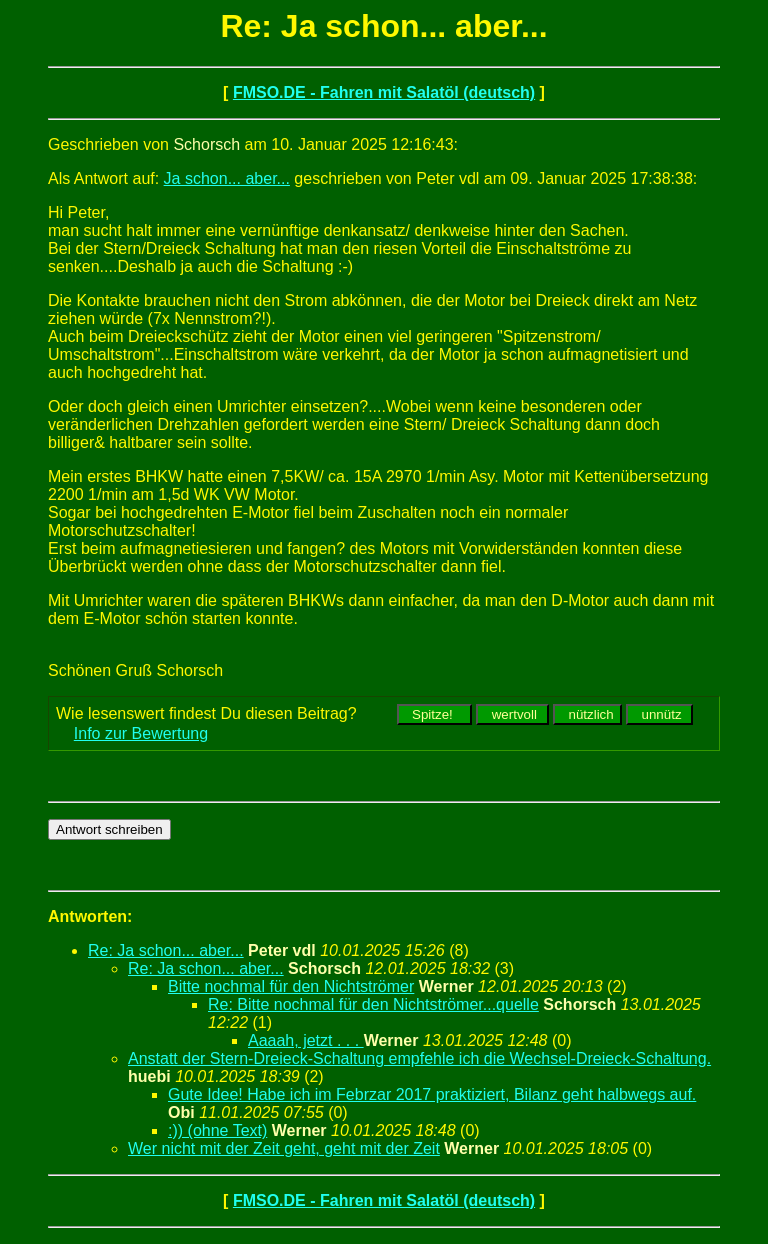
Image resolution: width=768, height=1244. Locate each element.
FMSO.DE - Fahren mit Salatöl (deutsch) (384, 92)
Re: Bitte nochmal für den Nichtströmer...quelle (373, 1004)
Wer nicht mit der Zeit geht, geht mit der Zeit (284, 1148)
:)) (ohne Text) (217, 1130)
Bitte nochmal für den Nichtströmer (291, 986)
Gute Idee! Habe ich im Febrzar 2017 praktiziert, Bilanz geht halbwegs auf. (432, 1094)
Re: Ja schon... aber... (166, 950)
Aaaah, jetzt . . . (306, 1040)
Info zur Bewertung (141, 733)
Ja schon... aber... (227, 178)
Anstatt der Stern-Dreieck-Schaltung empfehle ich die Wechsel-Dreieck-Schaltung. (419, 1058)
